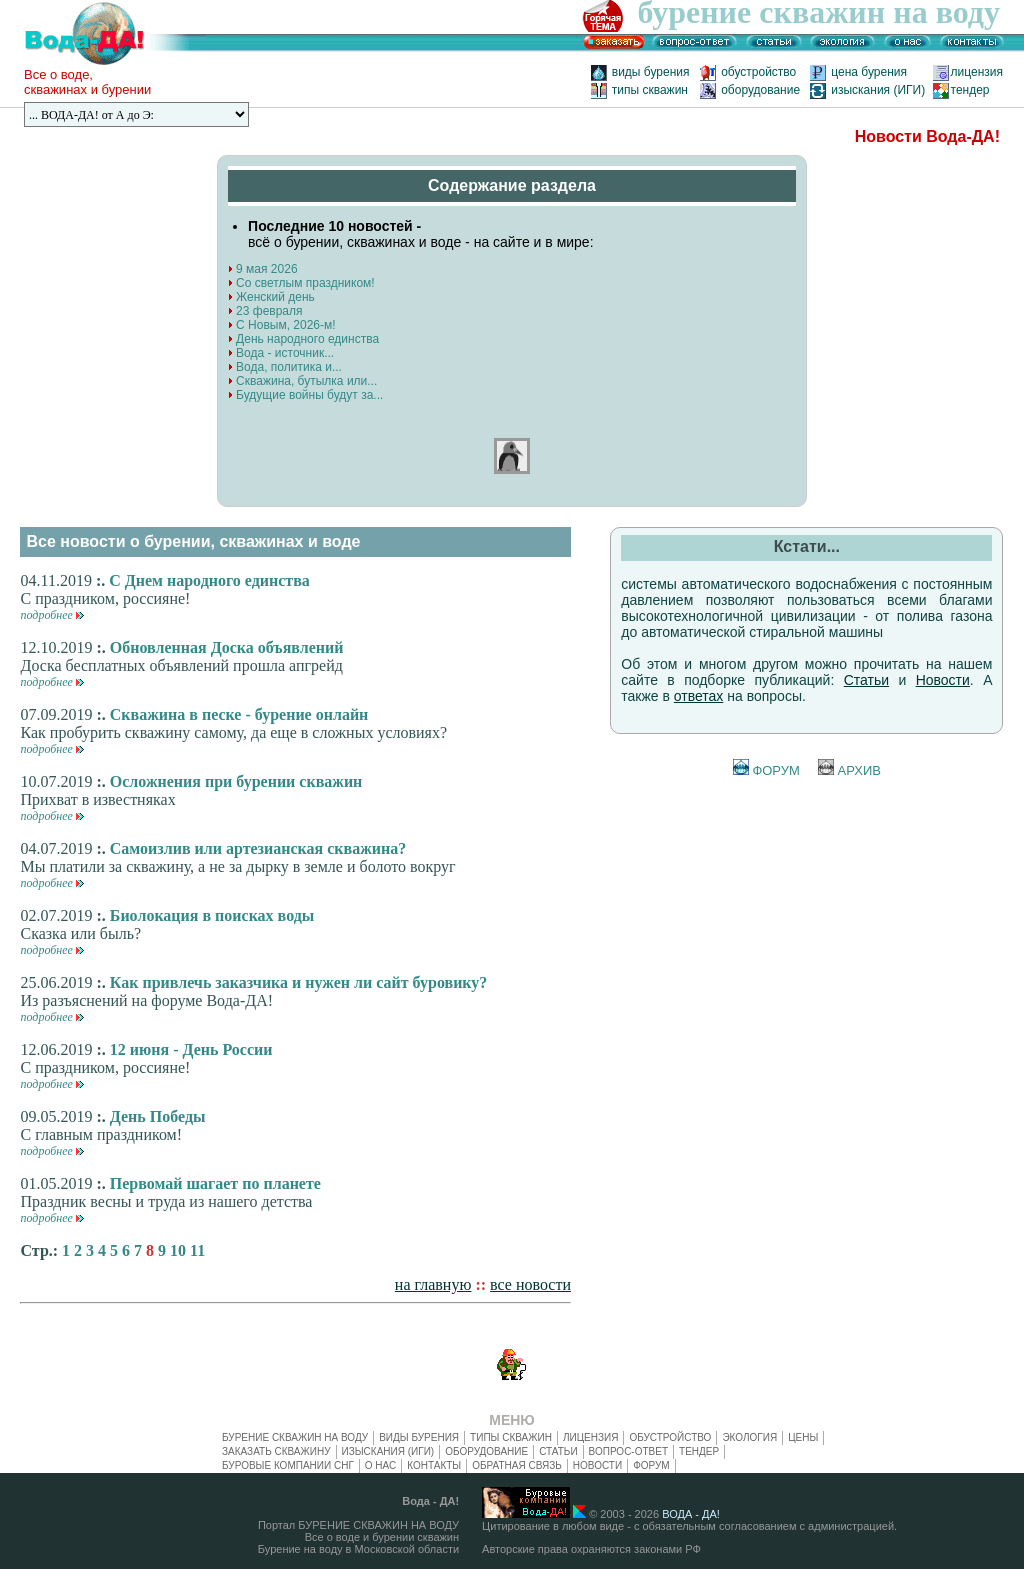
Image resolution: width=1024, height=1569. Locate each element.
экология (749, 1437)
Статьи (866, 680)
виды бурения (651, 72)
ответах (699, 696)
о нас (380, 1465)
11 (197, 1250)
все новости (530, 1284)
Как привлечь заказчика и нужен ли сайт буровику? (299, 982)
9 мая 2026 (262, 269)
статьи (558, 1451)
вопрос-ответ (628, 1451)
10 (178, 1250)
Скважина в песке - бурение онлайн (239, 714)
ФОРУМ (766, 770)
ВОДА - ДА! (691, 1514)
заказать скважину (276, 1451)
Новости (943, 680)
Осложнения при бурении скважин (236, 781)
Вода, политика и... (285, 367)
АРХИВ (849, 770)
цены (803, 1437)
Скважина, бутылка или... (302, 381)
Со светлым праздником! (301, 283)
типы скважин (650, 90)
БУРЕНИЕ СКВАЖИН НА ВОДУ (295, 1437)
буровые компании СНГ (288, 1465)
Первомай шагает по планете (215, 1183)
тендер (970, 90)
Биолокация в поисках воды (212, 915)
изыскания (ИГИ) (878, 90)
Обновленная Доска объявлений (227, 647)
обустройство (763, 72)
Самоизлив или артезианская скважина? (258, 848)
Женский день (271, 297)
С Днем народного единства (209, 580)
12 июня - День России (191, 1049)
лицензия (977, 72)
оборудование (760, 90)
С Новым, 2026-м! (282, 325)
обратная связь (517, 1465)
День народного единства (303, 339)
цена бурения (875, 72)
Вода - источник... (281, 353)
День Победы (158, 1116)
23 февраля (265, 311)
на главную (433, 1284)
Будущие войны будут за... (305, 395)
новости (597, 1465)
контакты (434, 1465)
